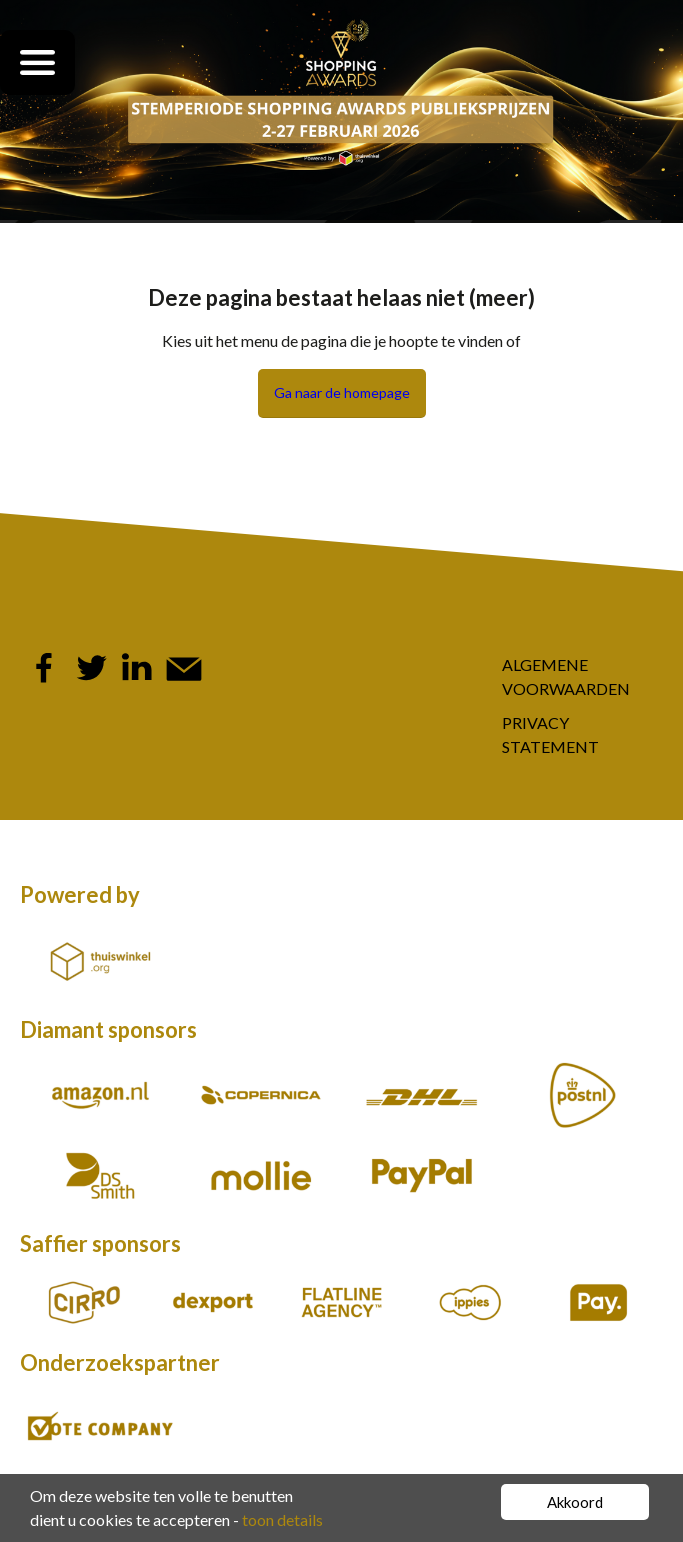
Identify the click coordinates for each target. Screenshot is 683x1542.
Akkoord (575, 1502)
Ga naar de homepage (342, 392)
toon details (282, 1519)
